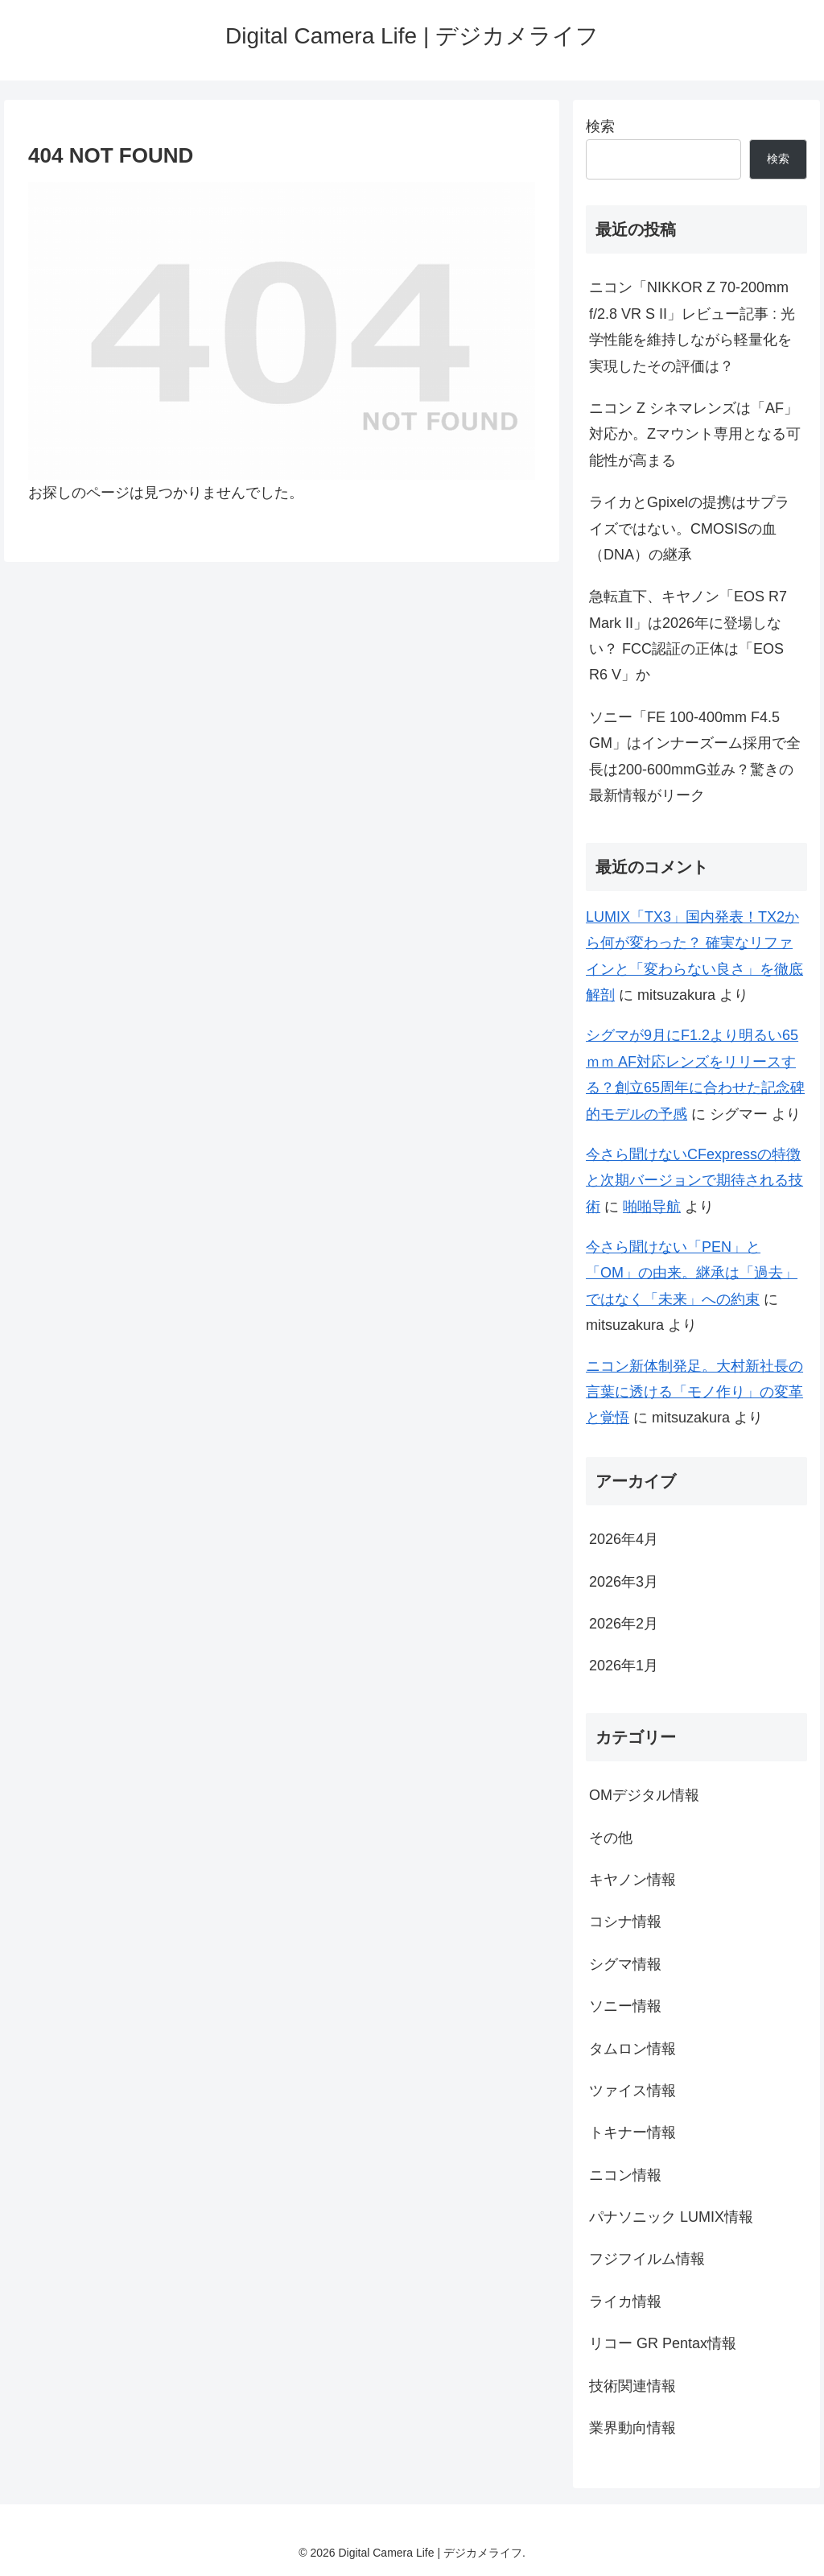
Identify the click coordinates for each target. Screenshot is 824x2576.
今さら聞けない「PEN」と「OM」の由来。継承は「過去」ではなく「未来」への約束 (691, 1273)
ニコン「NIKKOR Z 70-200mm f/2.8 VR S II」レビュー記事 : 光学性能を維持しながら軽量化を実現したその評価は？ (692, 326)
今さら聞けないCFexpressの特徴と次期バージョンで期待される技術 (694, 1180)
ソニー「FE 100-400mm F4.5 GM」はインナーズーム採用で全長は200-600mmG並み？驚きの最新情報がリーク (695, 756)
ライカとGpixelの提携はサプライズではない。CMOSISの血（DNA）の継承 (689, 528)
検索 (600, 126)
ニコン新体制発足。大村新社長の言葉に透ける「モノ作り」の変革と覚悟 (694, 1392)
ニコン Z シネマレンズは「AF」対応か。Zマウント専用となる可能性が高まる (695, 434)
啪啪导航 (652, 1207)
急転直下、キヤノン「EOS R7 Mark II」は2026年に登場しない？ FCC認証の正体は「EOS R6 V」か (688, 635)
